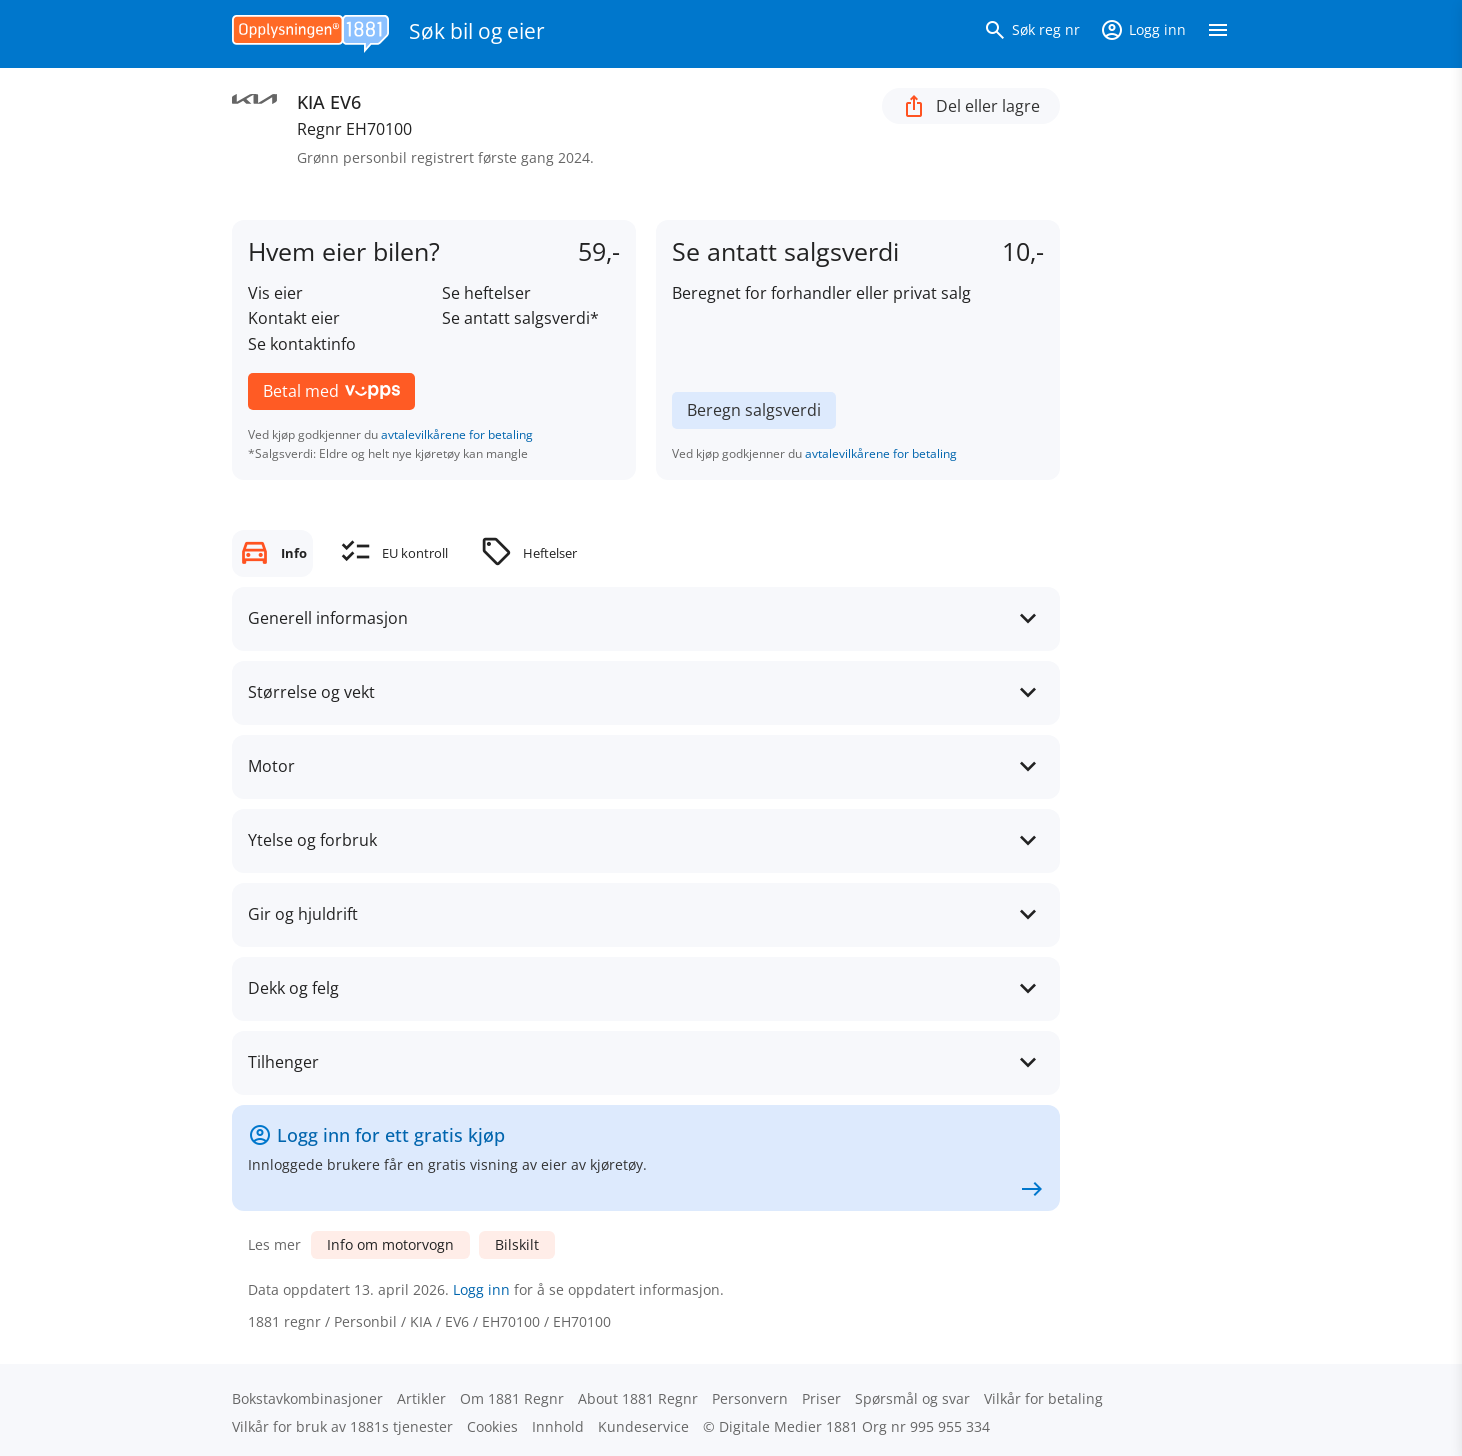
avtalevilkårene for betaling (457, 434)
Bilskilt (517, 1244)
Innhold (558, 1426)
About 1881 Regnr (638, 1398)
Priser (821, 1398)
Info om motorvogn (390, 1244)
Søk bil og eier (477, 31)
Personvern (750, 1398)
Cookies (492, 1426)
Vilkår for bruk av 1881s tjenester (342, 1426)
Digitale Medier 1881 (788, 1426)
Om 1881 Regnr (512, 1398)
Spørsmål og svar (912, 1398)
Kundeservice (643, 1426)
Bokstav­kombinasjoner (307, 1398)
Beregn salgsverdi (754, 410)
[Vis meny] (1218, 34)
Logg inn (481, 1289)
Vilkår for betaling (1043, 1398)
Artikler (421, 1398)
